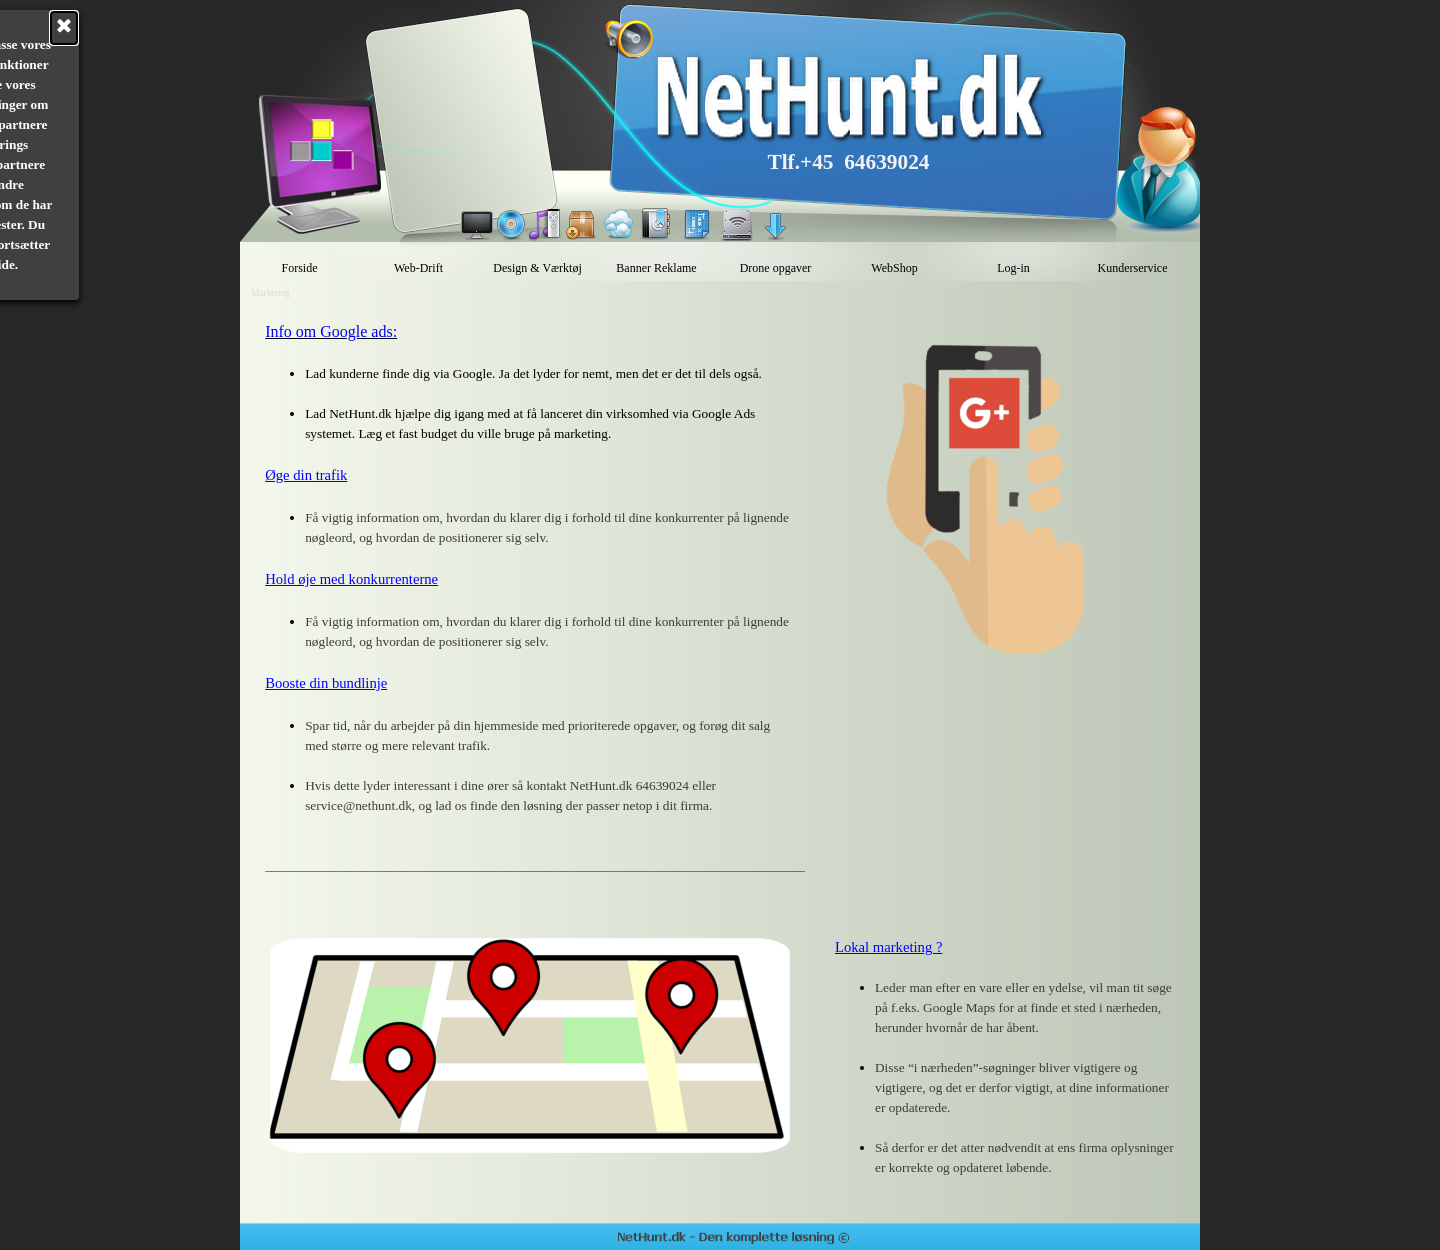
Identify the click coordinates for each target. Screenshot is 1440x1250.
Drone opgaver (776, 268)
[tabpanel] (530, 608)
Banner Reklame (656, 268)
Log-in (1013, 268)
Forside (300, 268)
